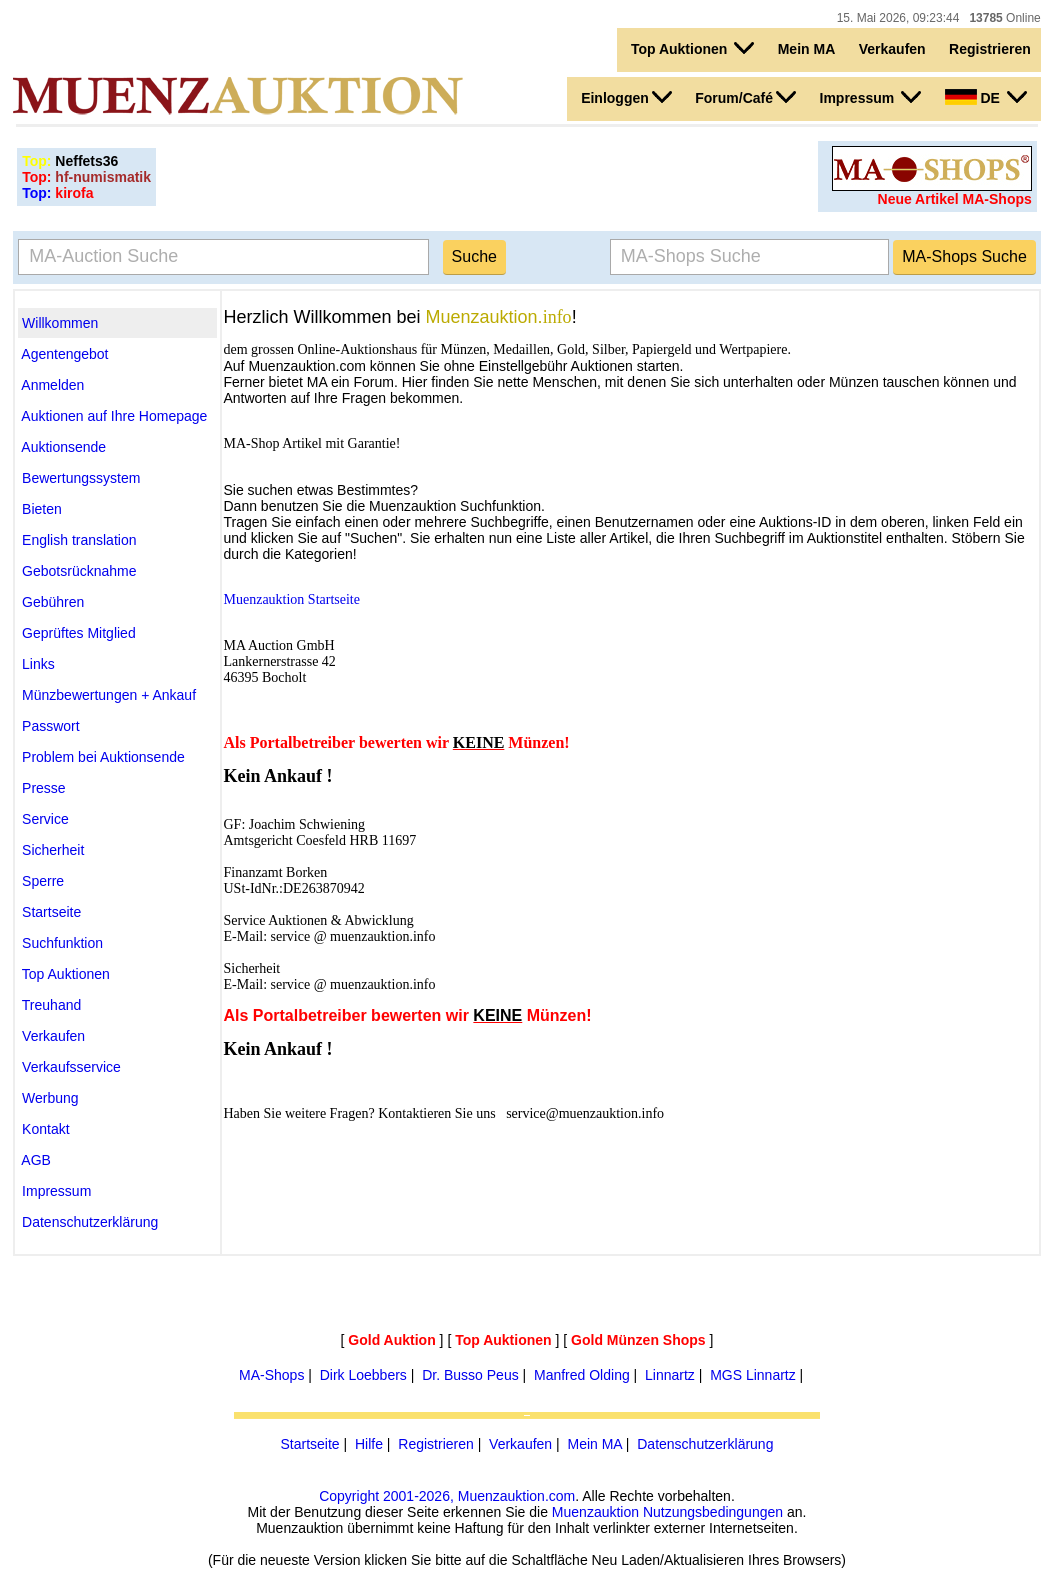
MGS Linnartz (753, 1375)
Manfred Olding (582, 1375)
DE (986, 97)
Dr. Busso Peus (470, 1375)
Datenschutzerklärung (705, 1444)
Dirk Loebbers (363, 1375)
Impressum (871, 97)
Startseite (310, 1444)
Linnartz (670, 1375)
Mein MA (807, 49)
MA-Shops (271, 1375)
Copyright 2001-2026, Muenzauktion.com (447, 1496)
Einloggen (626, 97)
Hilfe (369, 1444)
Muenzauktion (595, 1512)
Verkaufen (892, 49)
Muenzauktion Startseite (292, 599)
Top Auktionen (692, 48)
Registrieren (990, 49)
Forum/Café (745, 97)
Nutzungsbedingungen (713, 1512)
